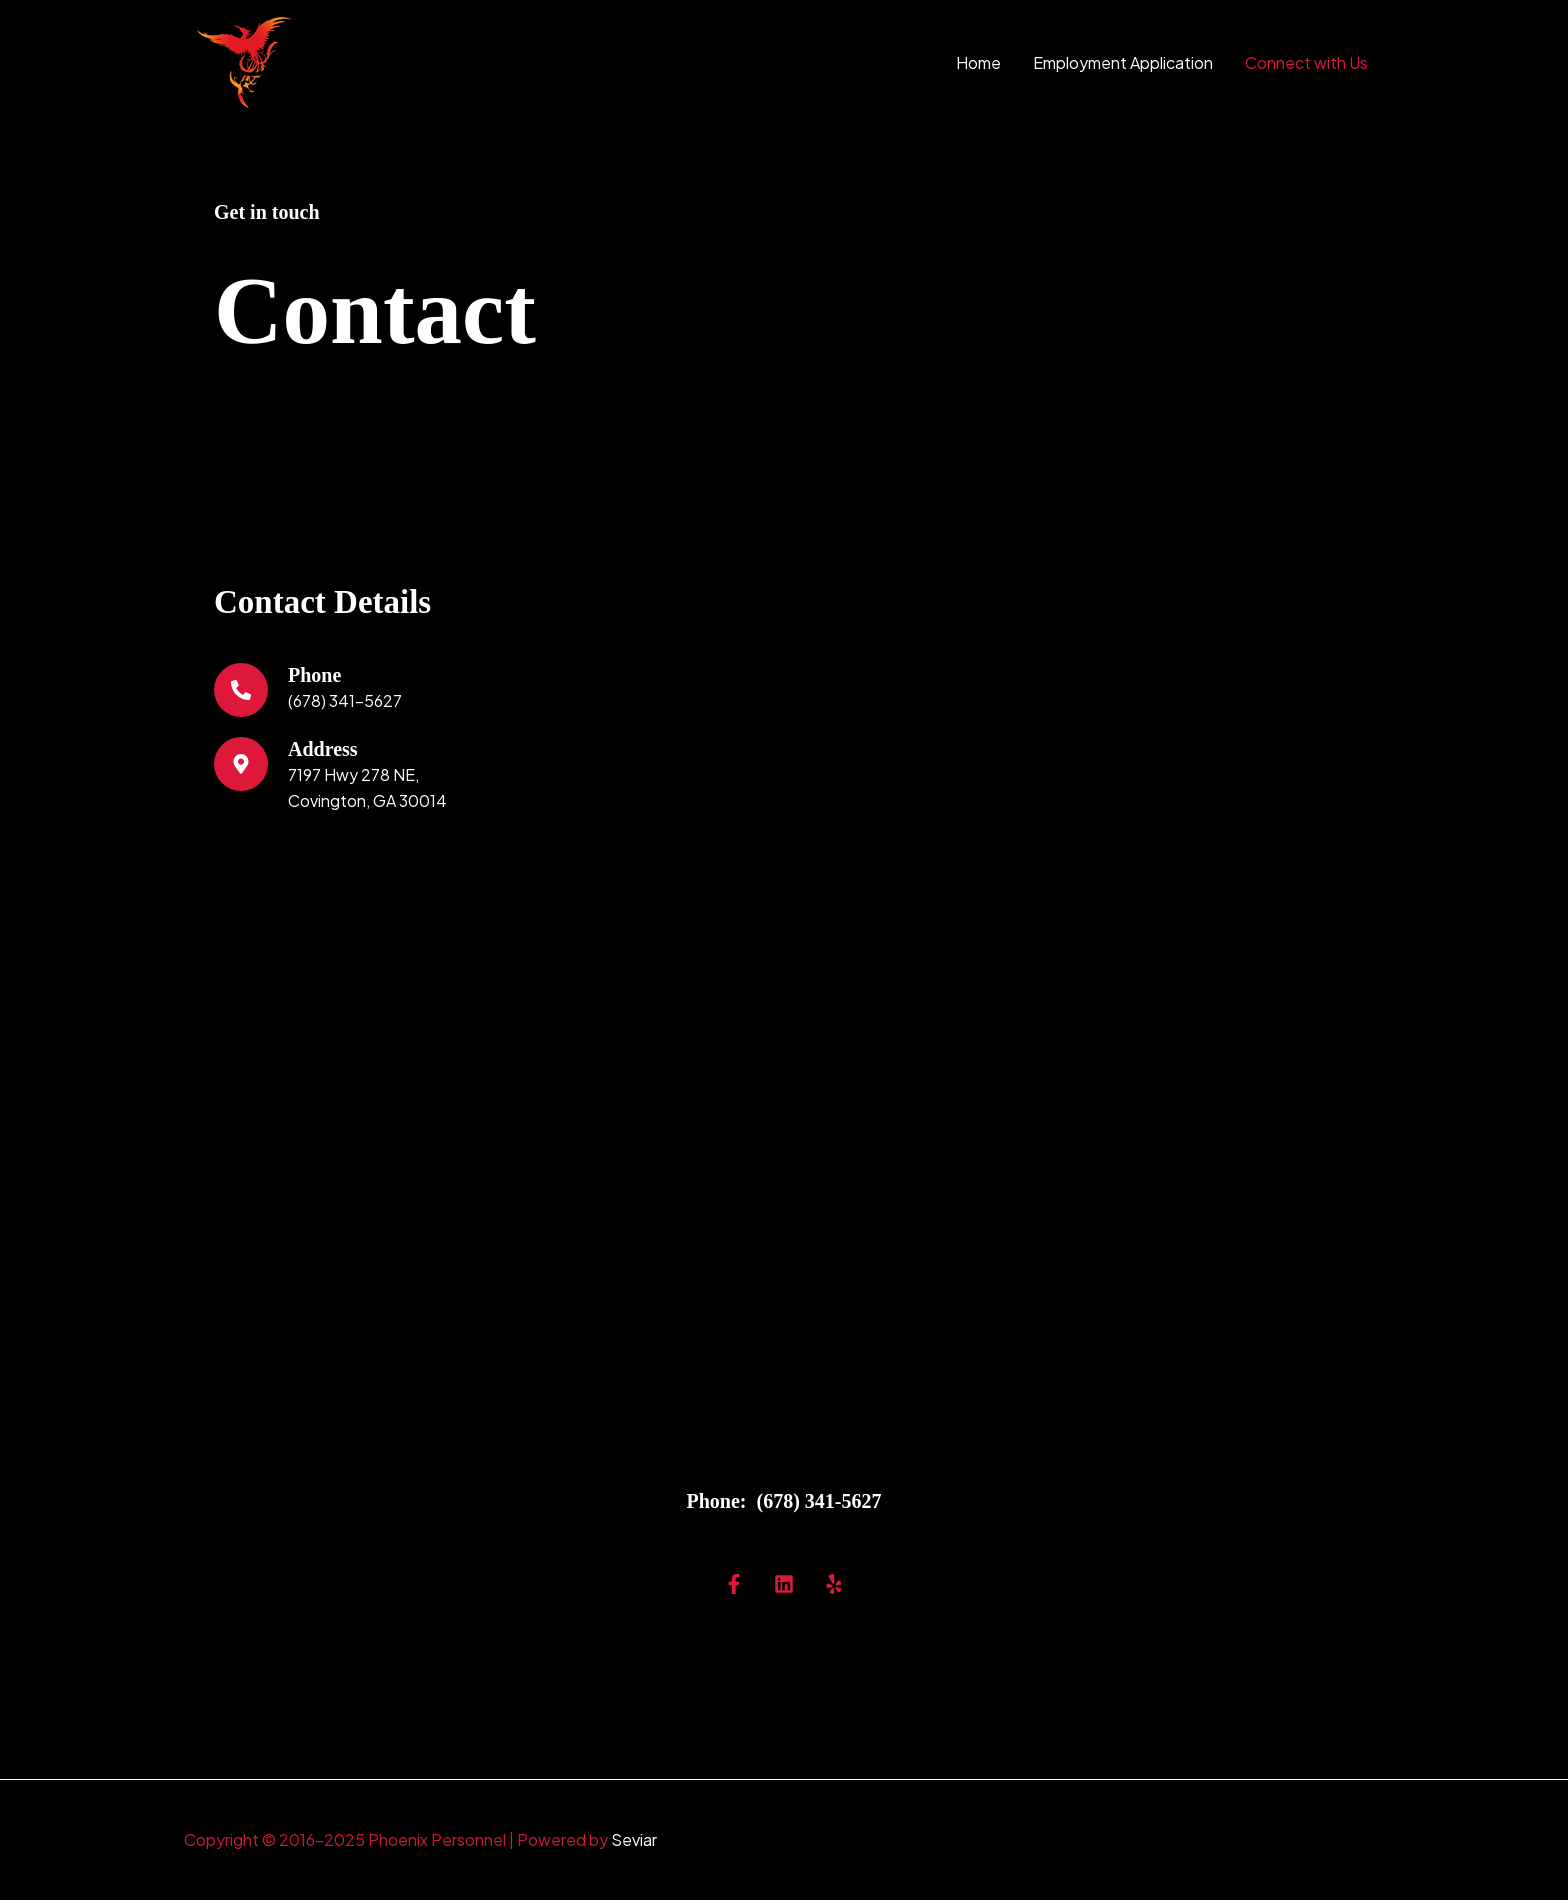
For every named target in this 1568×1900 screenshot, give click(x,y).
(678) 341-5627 (345, 700)
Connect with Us (1306, 62)
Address (323, 749)
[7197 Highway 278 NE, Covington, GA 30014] (784, 1164)
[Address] (241, 764)
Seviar (634, 1839)
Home (978, 62)
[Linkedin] (784, 1584)
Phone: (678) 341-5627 (784, 1501)
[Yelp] (834, 1584)
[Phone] (241, 690)
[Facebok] (734, 1584)
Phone (314, 675)
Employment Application (1123, 62)
